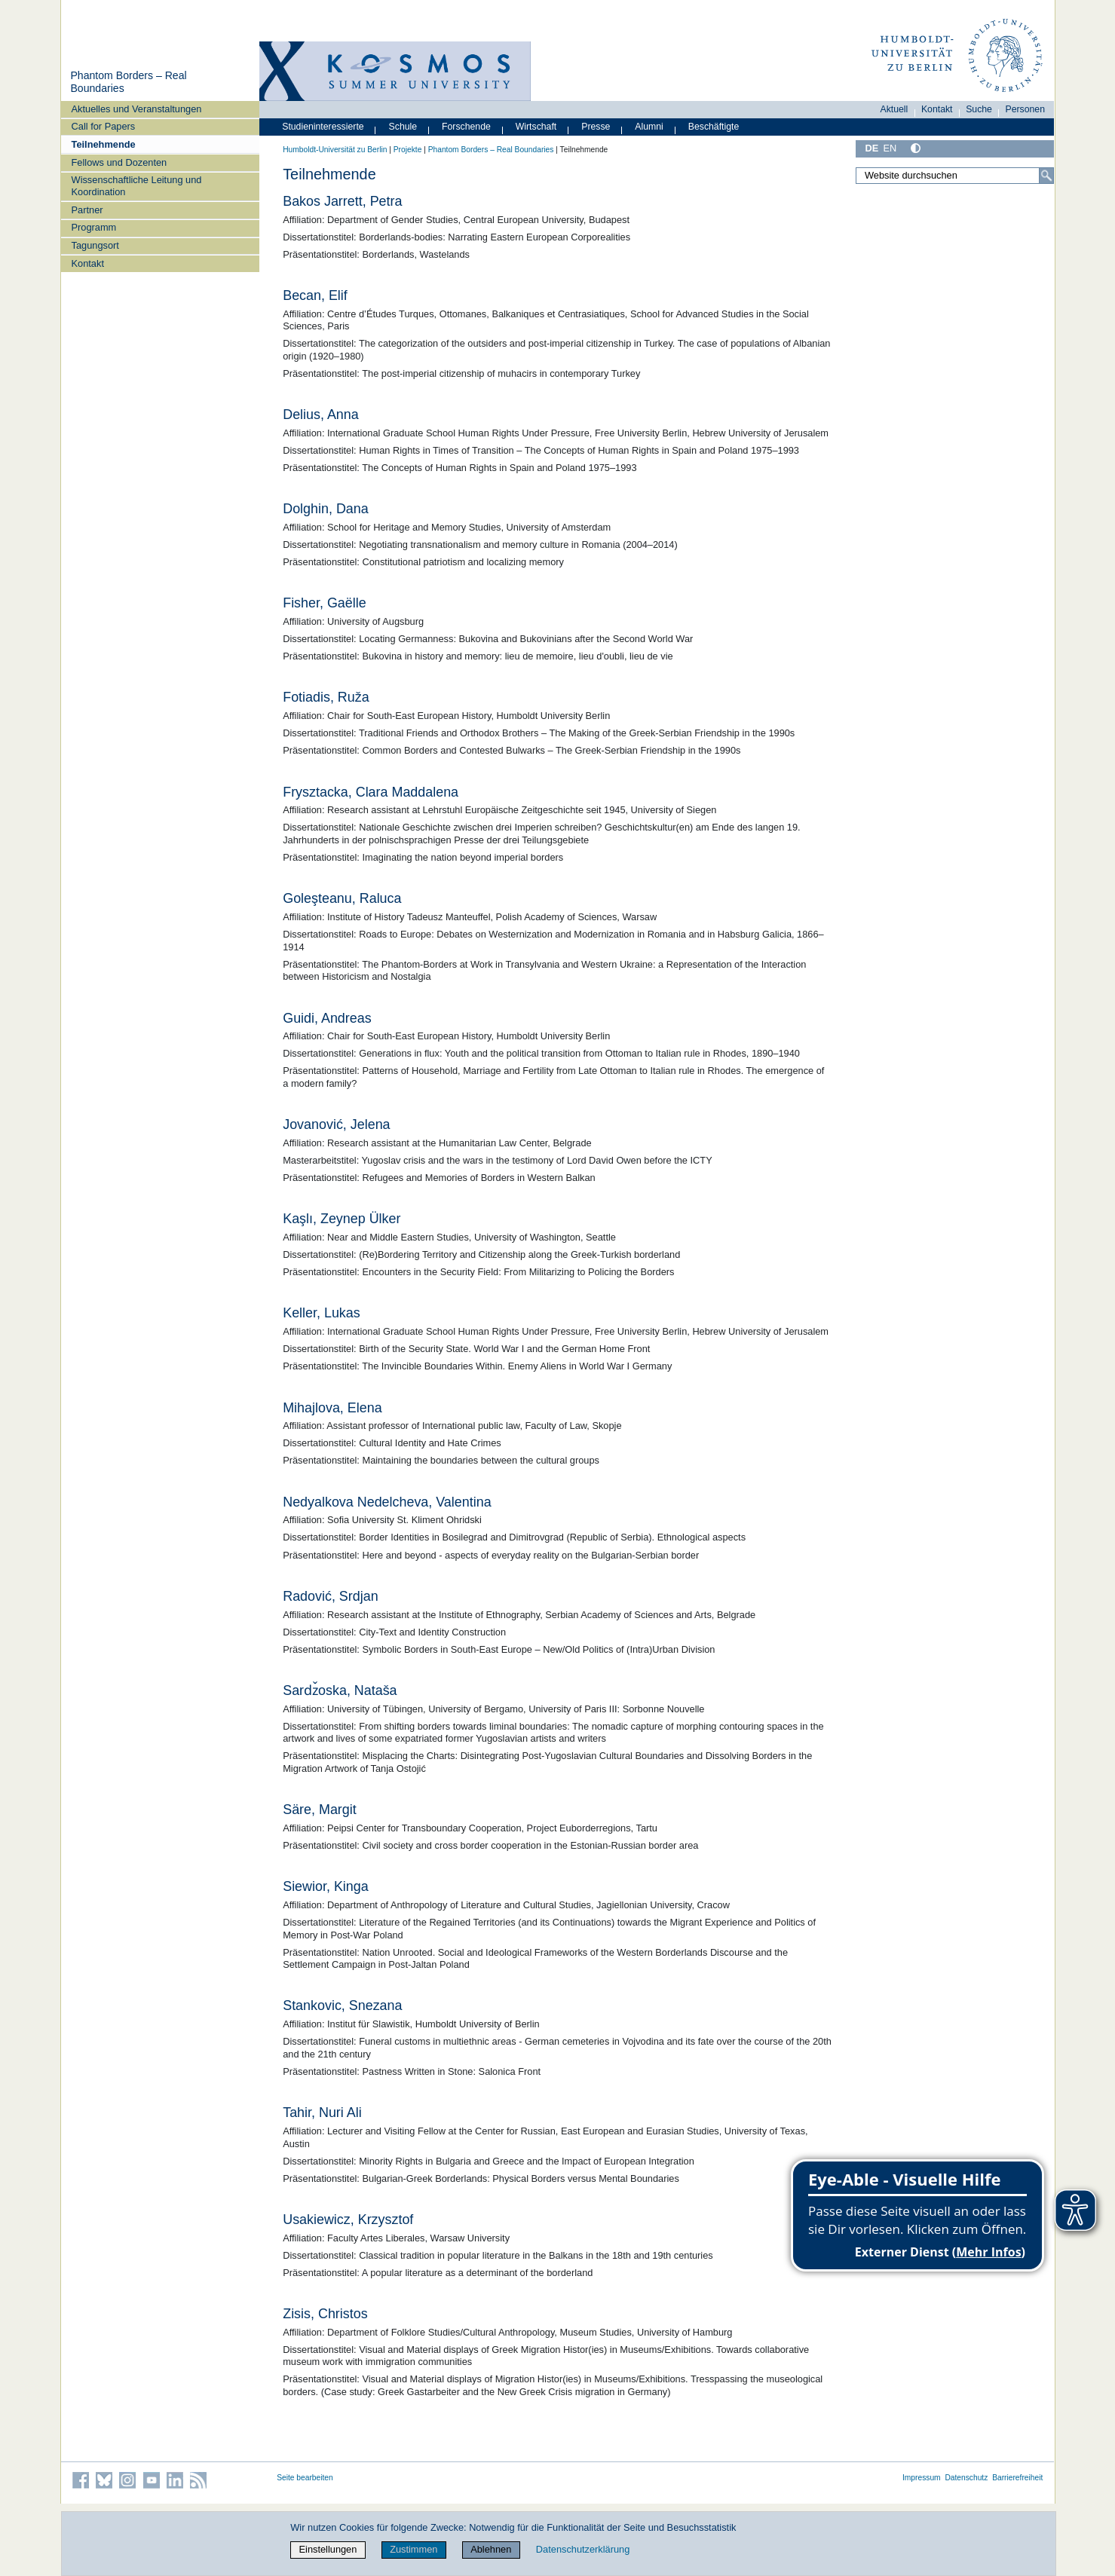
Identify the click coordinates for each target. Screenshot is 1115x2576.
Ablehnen (490, 2549)
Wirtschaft (536, 126)
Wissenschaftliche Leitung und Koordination (137, 185)
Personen (1026, 109)
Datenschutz (966, 2478)
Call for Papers (104, 126)
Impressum (921, 2478)
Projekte (408, 149)
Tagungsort (95, 245)
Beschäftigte (714, 126)
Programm (94, 227)
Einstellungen (328, 2549)
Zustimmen (413, 2549)
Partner (87, 210)
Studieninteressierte (322, 126)
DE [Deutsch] (872, 148)
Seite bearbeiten (305, 2478)
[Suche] (1046, 175)
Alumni (649, 126)
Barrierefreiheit (1017, 2478)
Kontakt (88, 263)
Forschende (466, 126)
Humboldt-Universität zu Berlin (335, 149)
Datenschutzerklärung (582, 2549)
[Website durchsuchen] (955, 175)
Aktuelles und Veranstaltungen (137, 109)
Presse (595, 126)
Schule (403, 126)
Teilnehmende (104, 144)
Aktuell (894, 109)
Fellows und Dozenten (119, 162)
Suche (979, 109)
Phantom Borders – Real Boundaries (491, 149)
